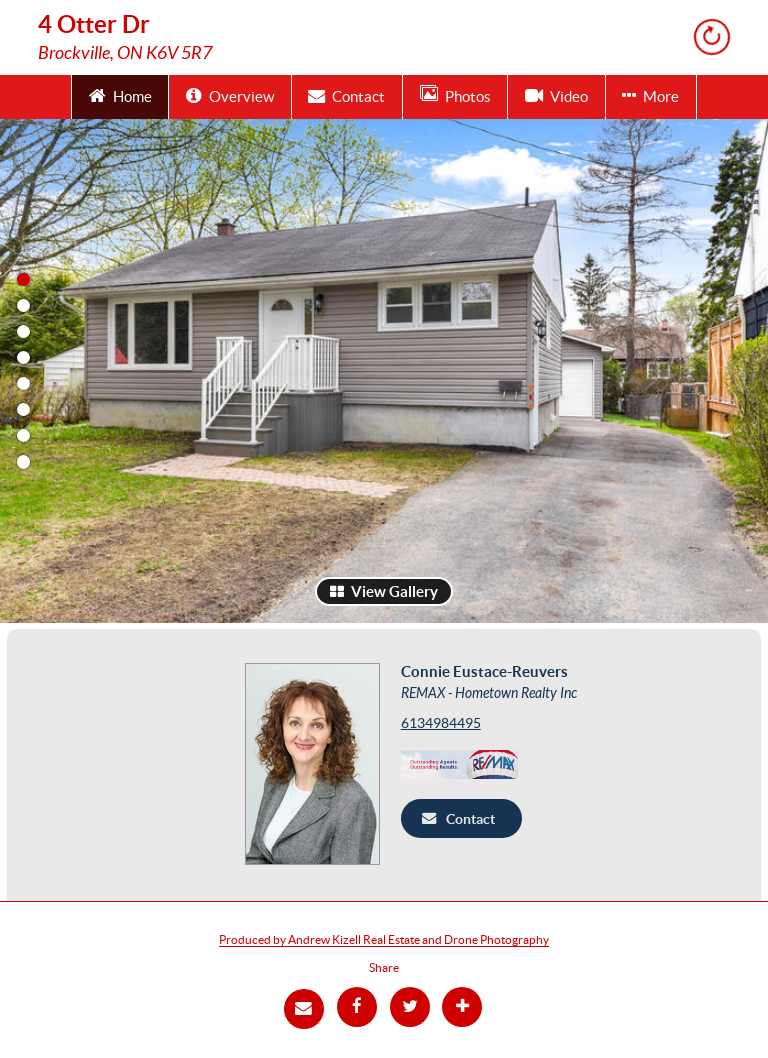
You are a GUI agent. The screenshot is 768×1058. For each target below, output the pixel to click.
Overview (230, 95)
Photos (455, 95)
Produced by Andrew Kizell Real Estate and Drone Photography (384, 939)
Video (556, 95)
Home (120, 95)
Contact (346, 95)
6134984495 (441, 723)
